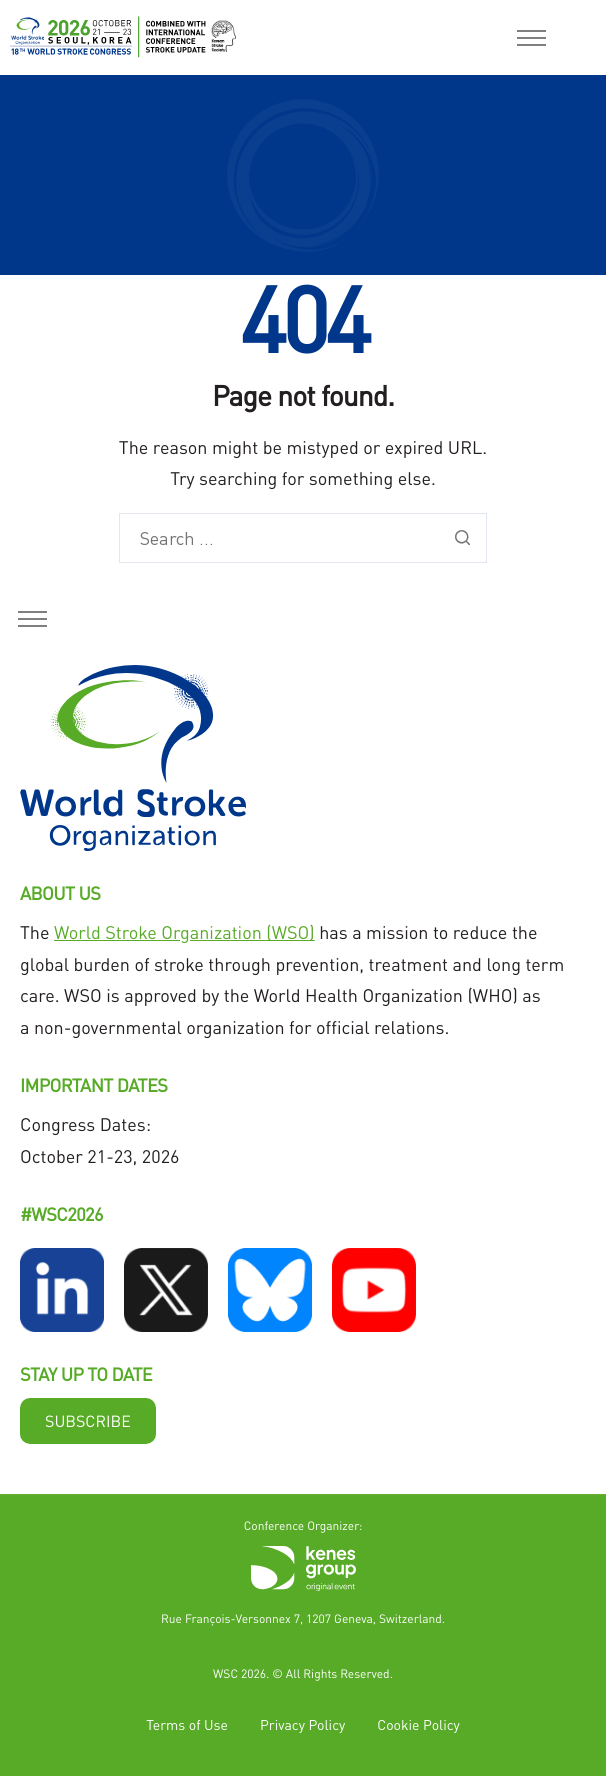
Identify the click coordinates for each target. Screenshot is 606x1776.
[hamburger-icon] (531, 38)
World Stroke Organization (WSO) (184, 932)
